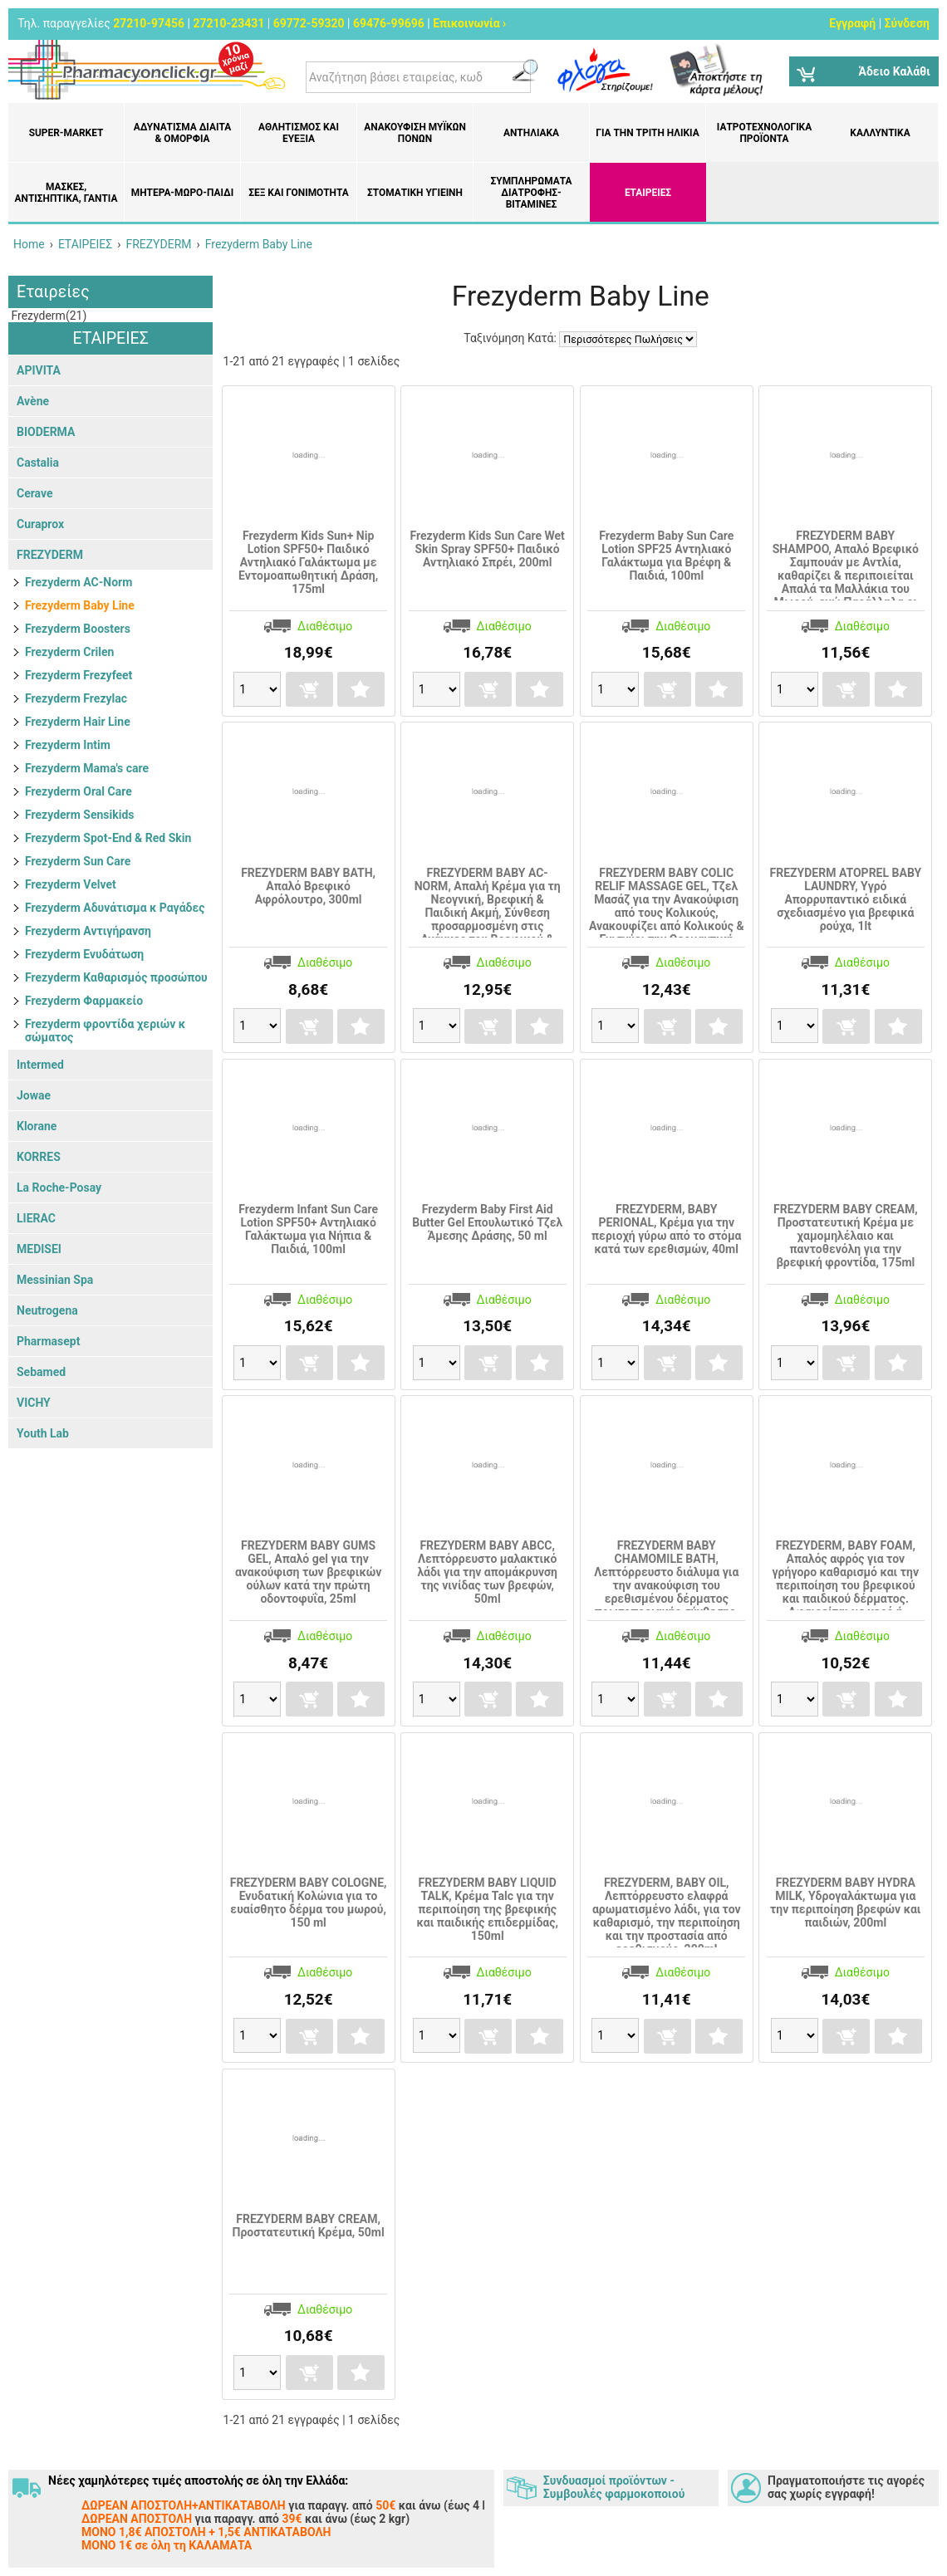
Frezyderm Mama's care (87, 768)
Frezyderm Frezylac (76, 698)
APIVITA (39, 370)
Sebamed (41, 1372)
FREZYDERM (50, 554)
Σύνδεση (907, 23)
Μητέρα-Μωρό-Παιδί (182, 192)
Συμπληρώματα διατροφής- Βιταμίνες (531, 192)
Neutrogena (47, 1310)
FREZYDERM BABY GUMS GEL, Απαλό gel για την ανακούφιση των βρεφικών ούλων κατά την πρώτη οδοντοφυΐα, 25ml (308, 1572)
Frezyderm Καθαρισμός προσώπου (116, 977)
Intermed (40, 1064)
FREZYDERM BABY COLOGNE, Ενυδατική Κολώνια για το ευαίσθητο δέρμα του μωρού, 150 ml (308, 1902)
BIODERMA (46, 431)
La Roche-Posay (59, 1187)
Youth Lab (43, 1433)
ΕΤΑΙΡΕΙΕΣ (648, 192)
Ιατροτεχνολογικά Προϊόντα (764, 132)
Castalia (38, 462)
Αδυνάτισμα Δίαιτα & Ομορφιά (182, 132)
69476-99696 (388, 23)
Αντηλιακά (531, 133)
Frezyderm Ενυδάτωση (84, 954)
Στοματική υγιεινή (415, 192)
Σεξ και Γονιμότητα (298, 192)
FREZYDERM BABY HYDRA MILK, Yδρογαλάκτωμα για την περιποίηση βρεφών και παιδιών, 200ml (845, 1902)
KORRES (39, 1156)
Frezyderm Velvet (70, 884)
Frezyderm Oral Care (78, 791)
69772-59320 (309, 23)
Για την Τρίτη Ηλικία (647, 133)
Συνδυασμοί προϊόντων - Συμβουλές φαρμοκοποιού (613, 2487)
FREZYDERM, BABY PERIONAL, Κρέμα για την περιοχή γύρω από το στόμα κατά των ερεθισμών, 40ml (666, 1229)
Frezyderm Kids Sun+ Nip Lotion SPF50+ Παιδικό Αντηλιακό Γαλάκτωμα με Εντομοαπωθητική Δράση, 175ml (308, 562)
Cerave (35, 493)
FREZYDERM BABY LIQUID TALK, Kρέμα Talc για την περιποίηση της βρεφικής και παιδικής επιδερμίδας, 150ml (487, 1909)
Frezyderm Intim (67, 745)
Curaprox (40, 524)
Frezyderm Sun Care (77, 861)
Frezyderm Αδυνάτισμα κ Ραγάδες (114, 907)
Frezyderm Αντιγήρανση (88, 931)
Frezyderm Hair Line (77, 721)
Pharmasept (48, 1341)
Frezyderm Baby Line (80, 605)
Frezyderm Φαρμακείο (84, 1000)
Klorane (36, 1126)
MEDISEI (39, 1249)
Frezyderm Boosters (77, 628)
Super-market (66, 133)
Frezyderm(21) (47, 315)
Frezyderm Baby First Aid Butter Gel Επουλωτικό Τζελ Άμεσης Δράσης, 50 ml (487, 1222)
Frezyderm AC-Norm (78, 582)
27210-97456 (148, 23)
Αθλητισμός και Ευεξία (298, 132)
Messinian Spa (55, 1279)
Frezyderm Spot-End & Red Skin (108, 838)
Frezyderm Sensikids (80, 814)
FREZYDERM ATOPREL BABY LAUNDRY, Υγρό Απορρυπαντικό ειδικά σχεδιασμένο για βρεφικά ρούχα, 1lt (846, 899)
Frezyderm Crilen (69, 652)
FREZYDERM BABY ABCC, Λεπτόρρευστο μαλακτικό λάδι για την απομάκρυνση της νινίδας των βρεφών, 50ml (487, 1572)
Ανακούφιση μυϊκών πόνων (415, 132)
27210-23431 (228, 23)
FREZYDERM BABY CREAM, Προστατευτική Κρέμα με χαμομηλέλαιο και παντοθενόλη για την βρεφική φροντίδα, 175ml (845, 1235)
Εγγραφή (852, 23)
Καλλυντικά (880, 133)
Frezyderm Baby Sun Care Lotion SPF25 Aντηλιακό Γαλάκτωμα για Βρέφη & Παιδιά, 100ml (666, 555)
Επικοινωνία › (469, 23)
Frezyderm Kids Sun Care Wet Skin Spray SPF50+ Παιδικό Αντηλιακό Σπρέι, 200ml (487, 549)
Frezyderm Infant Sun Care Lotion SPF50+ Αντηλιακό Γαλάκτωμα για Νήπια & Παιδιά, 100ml (308, 1229)
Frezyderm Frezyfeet (78, 675)
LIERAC (36, 1218)
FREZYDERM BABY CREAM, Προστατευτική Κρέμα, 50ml (308, 2225)
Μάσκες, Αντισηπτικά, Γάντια (66, 192)
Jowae (34, 1095)
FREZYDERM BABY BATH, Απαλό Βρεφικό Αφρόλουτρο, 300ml (308, 886)
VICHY (34, 1402)
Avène (33, 401)
